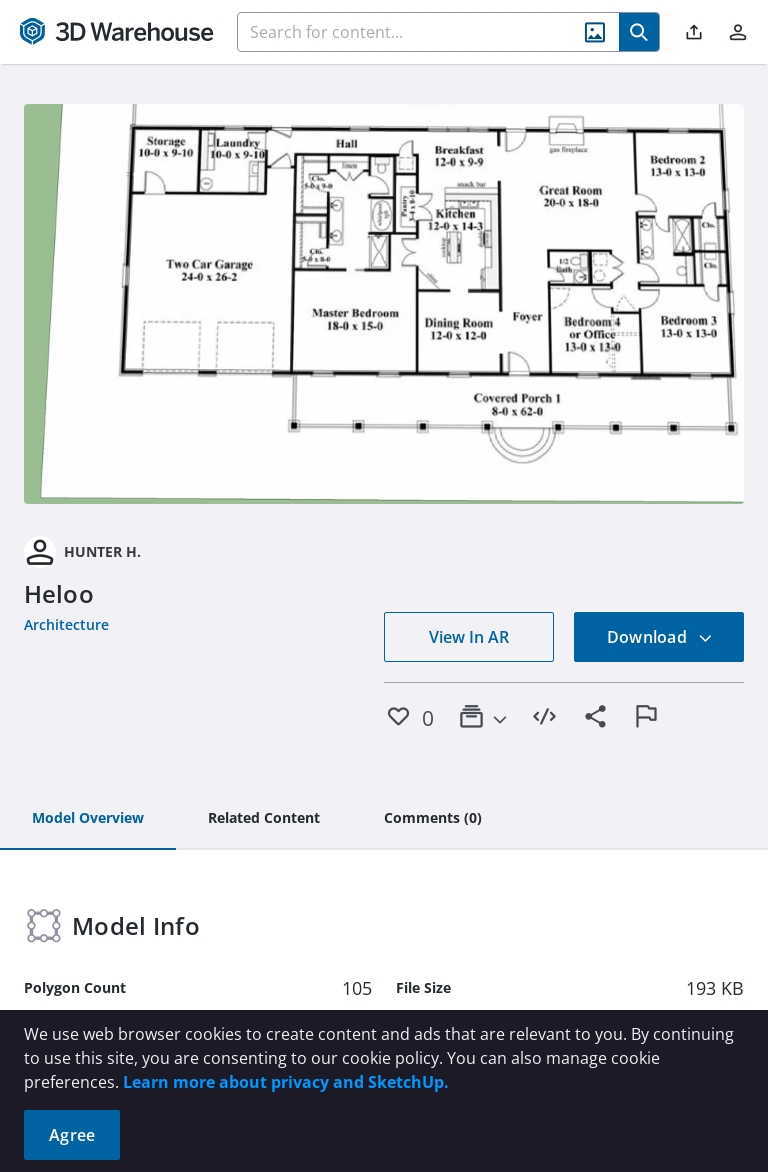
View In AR (469, 637)
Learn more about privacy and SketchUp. (286, 1082)
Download (660, 637)
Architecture (66, 624)
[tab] (88, 819)
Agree (72, 1135)
